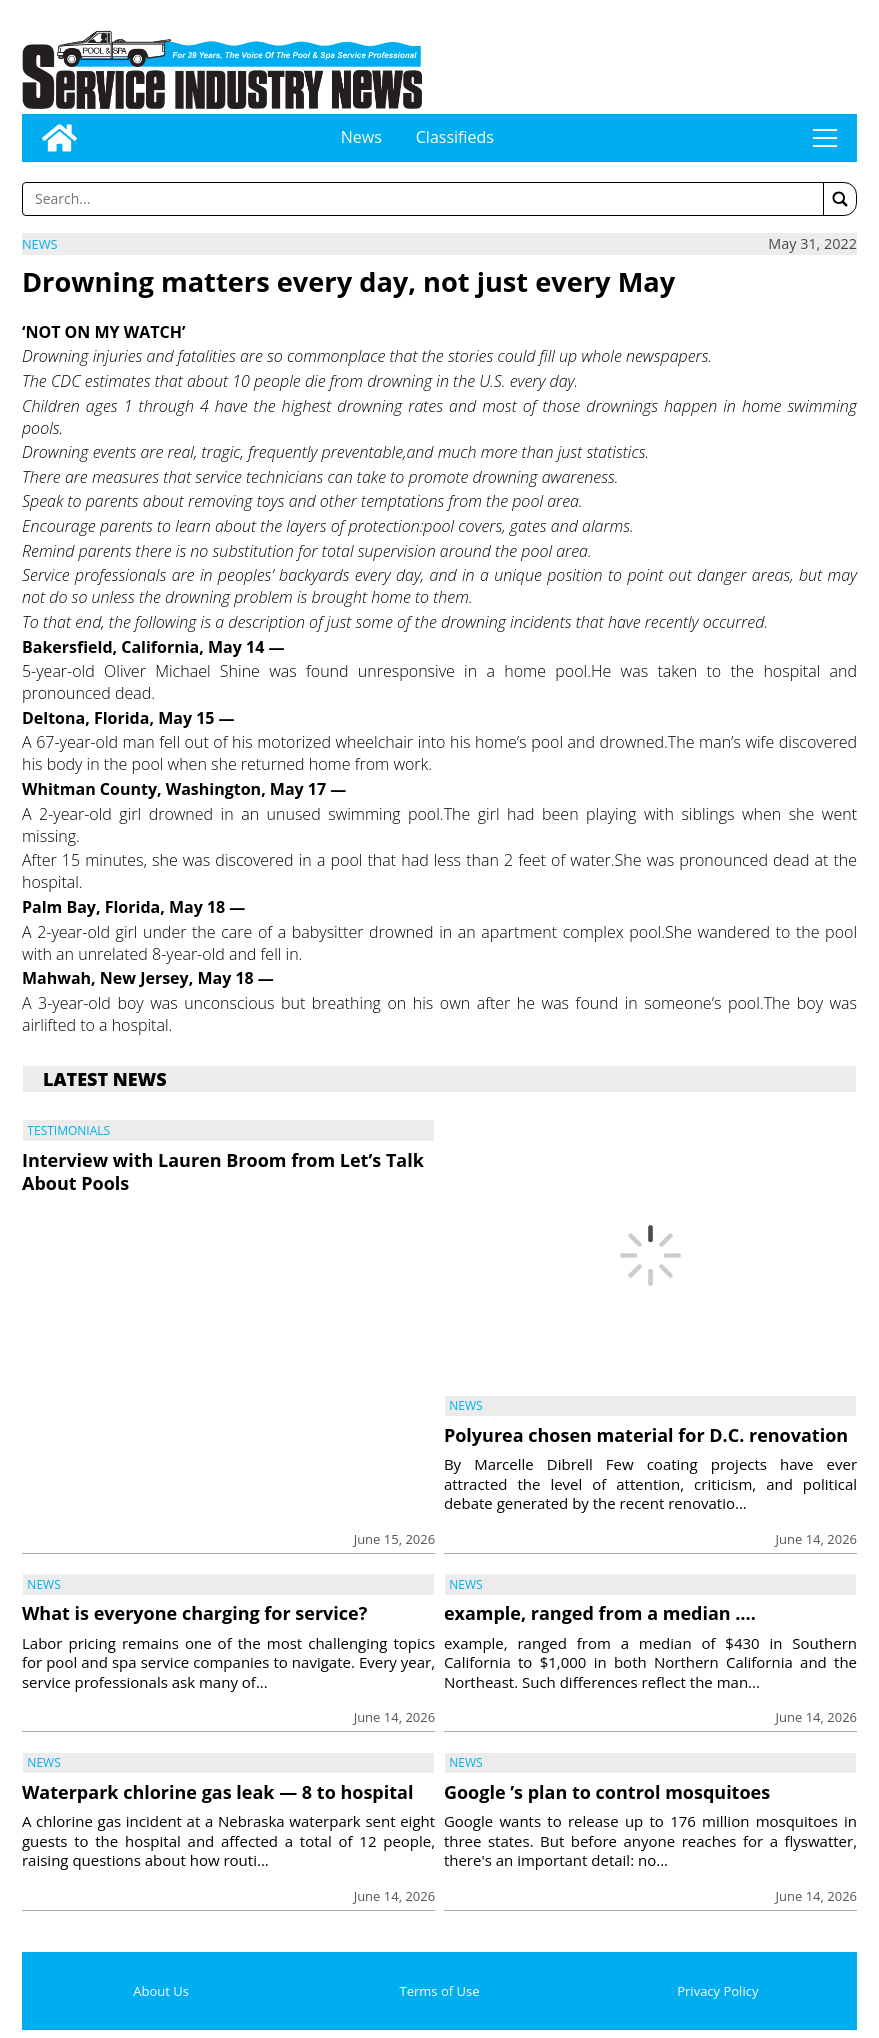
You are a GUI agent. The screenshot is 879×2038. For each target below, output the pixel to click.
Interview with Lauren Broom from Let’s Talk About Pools (223, 1171)
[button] (840, 199)
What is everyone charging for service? (194, 1613)
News (361, 137)
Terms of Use (440, 1991)
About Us (161, 1991)
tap (825, 138)
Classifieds (455, 137)
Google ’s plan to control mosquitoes (607, 1792)
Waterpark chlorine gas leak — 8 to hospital (217, 1792)
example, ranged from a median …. (600, 1613)
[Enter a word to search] (423, 199)
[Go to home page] (59, 138)
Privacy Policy (717, 1991)
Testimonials (68, 1130)
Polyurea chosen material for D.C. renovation (646, 1435)
